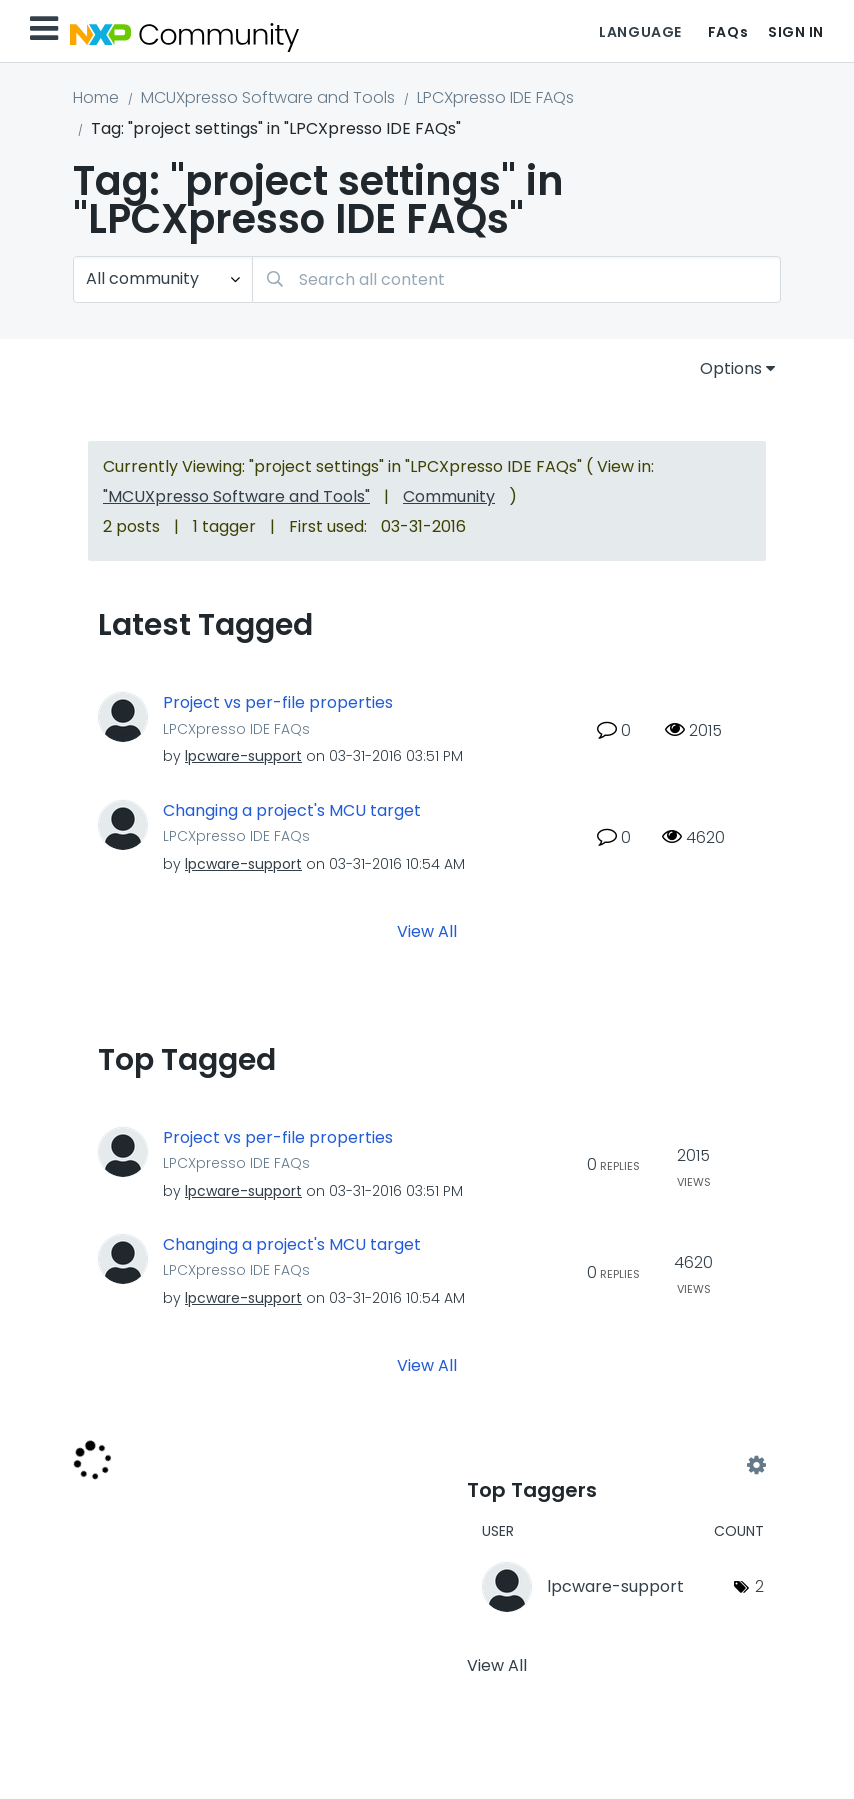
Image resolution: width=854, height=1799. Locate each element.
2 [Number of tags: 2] (759, 1586)
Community (449, 496)
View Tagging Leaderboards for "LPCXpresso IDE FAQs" (611, 1465)
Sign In (796, 32)
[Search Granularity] (163, 279)
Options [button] (731, 368)
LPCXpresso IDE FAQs (495, 97)
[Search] (516, 279)
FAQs (728, 32)
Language (640, 32)
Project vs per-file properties (278, 703)
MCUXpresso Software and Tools (268, 97)
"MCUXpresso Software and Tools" (236, 496)
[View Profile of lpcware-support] (243, 756)
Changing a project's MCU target (292, 811)
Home (96, 97)
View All (427, 930)
